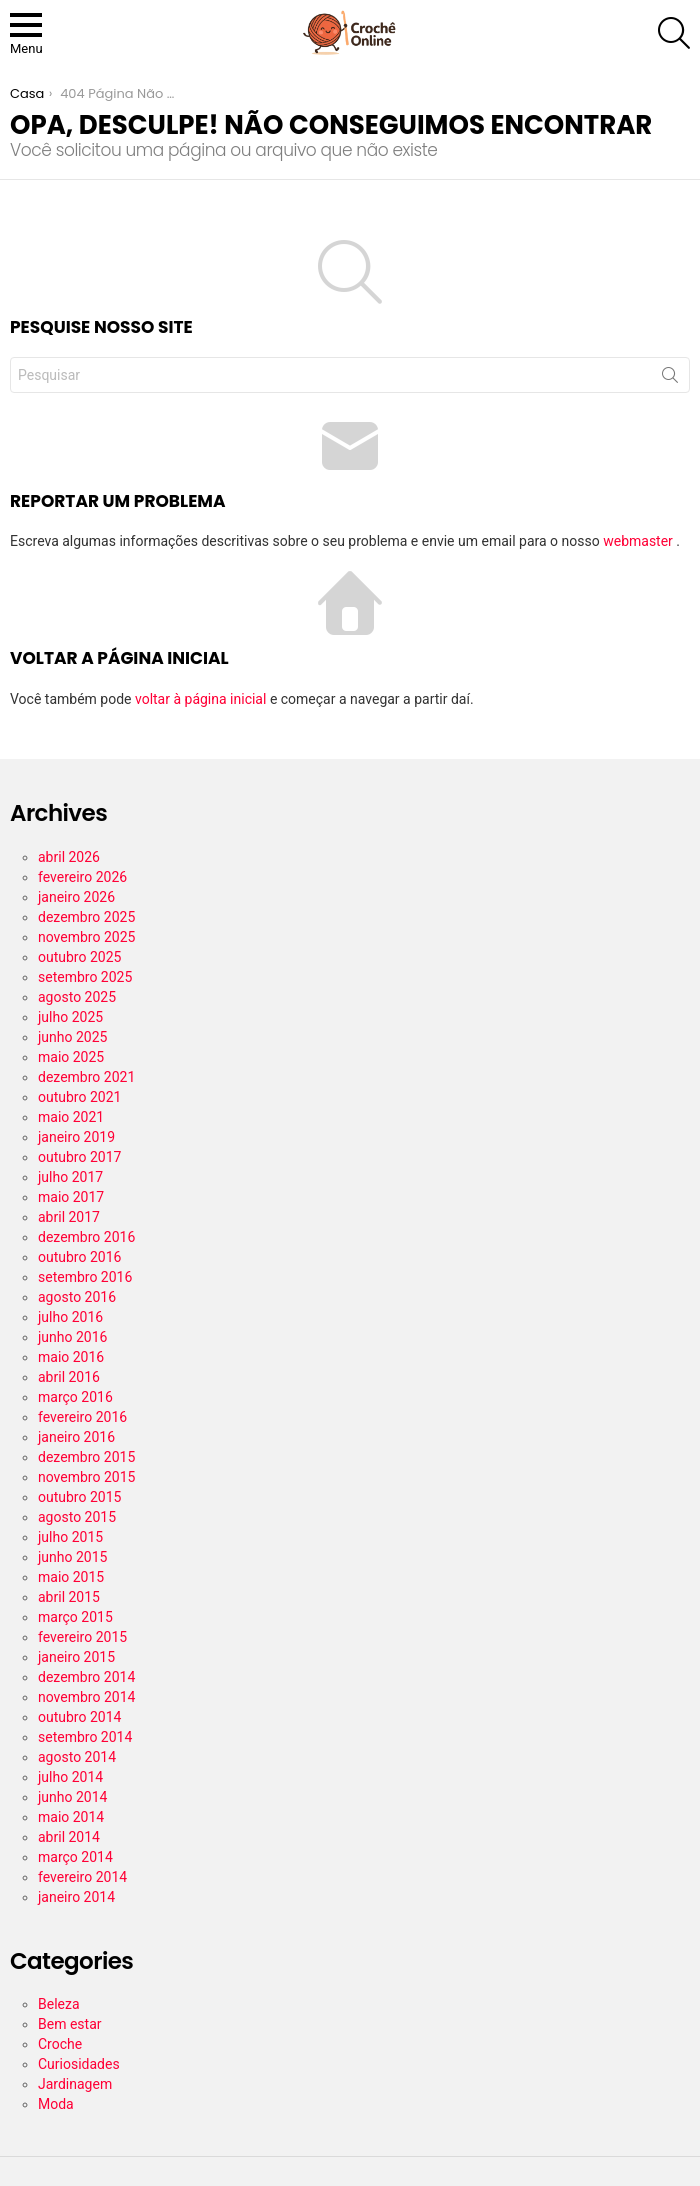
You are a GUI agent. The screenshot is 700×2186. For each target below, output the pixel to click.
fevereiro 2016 (82, 1417)
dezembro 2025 (86, 917)
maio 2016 (71, 1357)
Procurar (670, 379)
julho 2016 (70, 1317)
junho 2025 (72, 1037)
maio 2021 (71, 1117)
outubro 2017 (79, 1157)
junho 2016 (72, 1337)
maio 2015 (71, 1577)
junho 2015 (72, 1557)
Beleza (59, 2004)
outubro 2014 (79, 1717)
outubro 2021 (79, 1097)
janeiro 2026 (76, 897)
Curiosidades (79, 2064)
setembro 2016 (85, 1277)
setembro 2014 (85, 1737)
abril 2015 (69, 1597)
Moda (56, 2104)
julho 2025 (70, 1017)
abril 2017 (69, 1217)
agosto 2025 (77, 997)
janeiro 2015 (76, 1657)
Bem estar (70, 2024)
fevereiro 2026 (82, 877)
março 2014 (75, 1857)
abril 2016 (69, 1377)
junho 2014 (72, 1797)
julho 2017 (70, 1177)
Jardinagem (75, 2084)
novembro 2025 (86, 937)
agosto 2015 (77, 1517)
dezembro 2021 (86, 1077)
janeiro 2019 (76, 1137)
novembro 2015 (86, 1477)
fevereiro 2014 (82, 1877)
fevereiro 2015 (82, 1637)
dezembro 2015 (86, 1457)
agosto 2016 (77, 1297)
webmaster (639, 541)
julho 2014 (70, 1777)
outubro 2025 (79, 957)
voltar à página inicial (202, 699)
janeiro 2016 (76, 1437)
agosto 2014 (77, 1757)
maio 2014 (71, 1817)
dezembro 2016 (86, 1237)
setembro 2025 (85, 977)
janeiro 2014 (76, 1897)
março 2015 (75, 1617)
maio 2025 (71, 1057)
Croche (60, 2044)
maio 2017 (71, 1197)
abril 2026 (69, 857)
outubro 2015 (79, 1497)
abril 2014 (69, 1837)
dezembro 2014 (86, 1677)
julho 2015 (70, 1537)
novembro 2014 (86, 1697)
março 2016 (75, 1397)
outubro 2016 (79, 1257)
